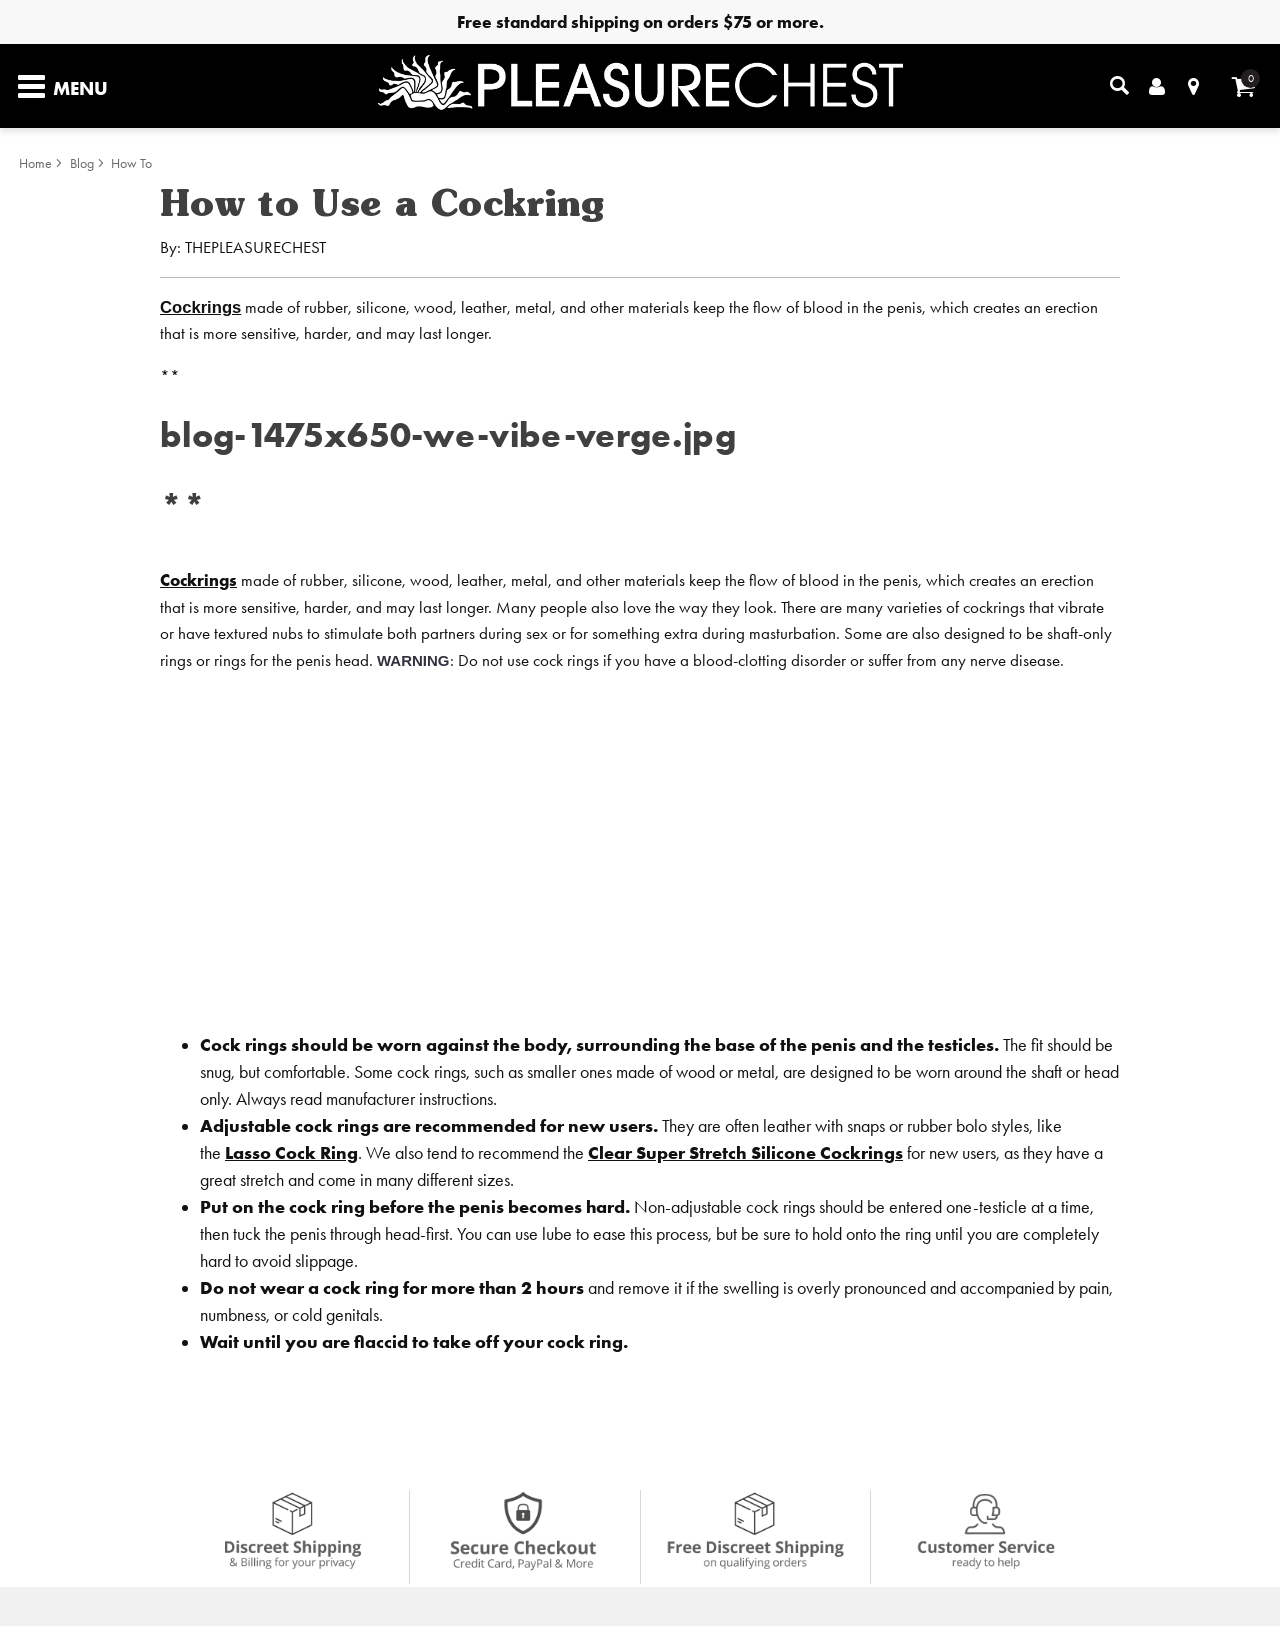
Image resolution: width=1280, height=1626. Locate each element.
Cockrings (200, 307)
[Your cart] (1243, 86)
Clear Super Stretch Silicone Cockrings (745, 1152)
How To (131, 163)
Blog (82, 163)
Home (35, 163)
